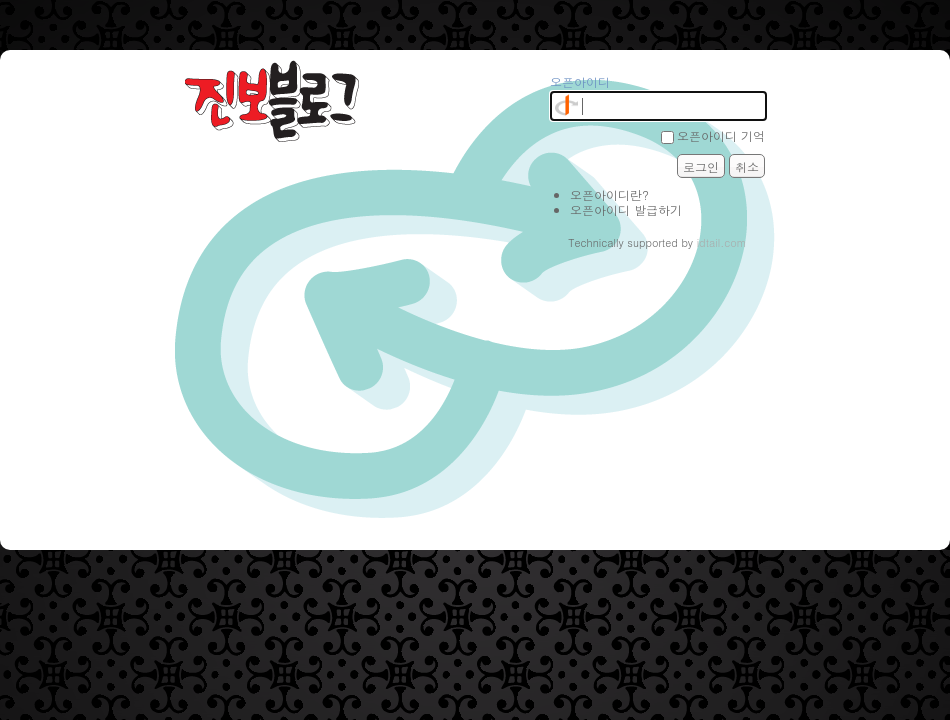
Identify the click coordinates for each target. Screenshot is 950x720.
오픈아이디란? (609, 194)
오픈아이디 (580, 81)
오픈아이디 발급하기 (626, 209)
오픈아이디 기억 (721, 135)
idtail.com (722, 242)
